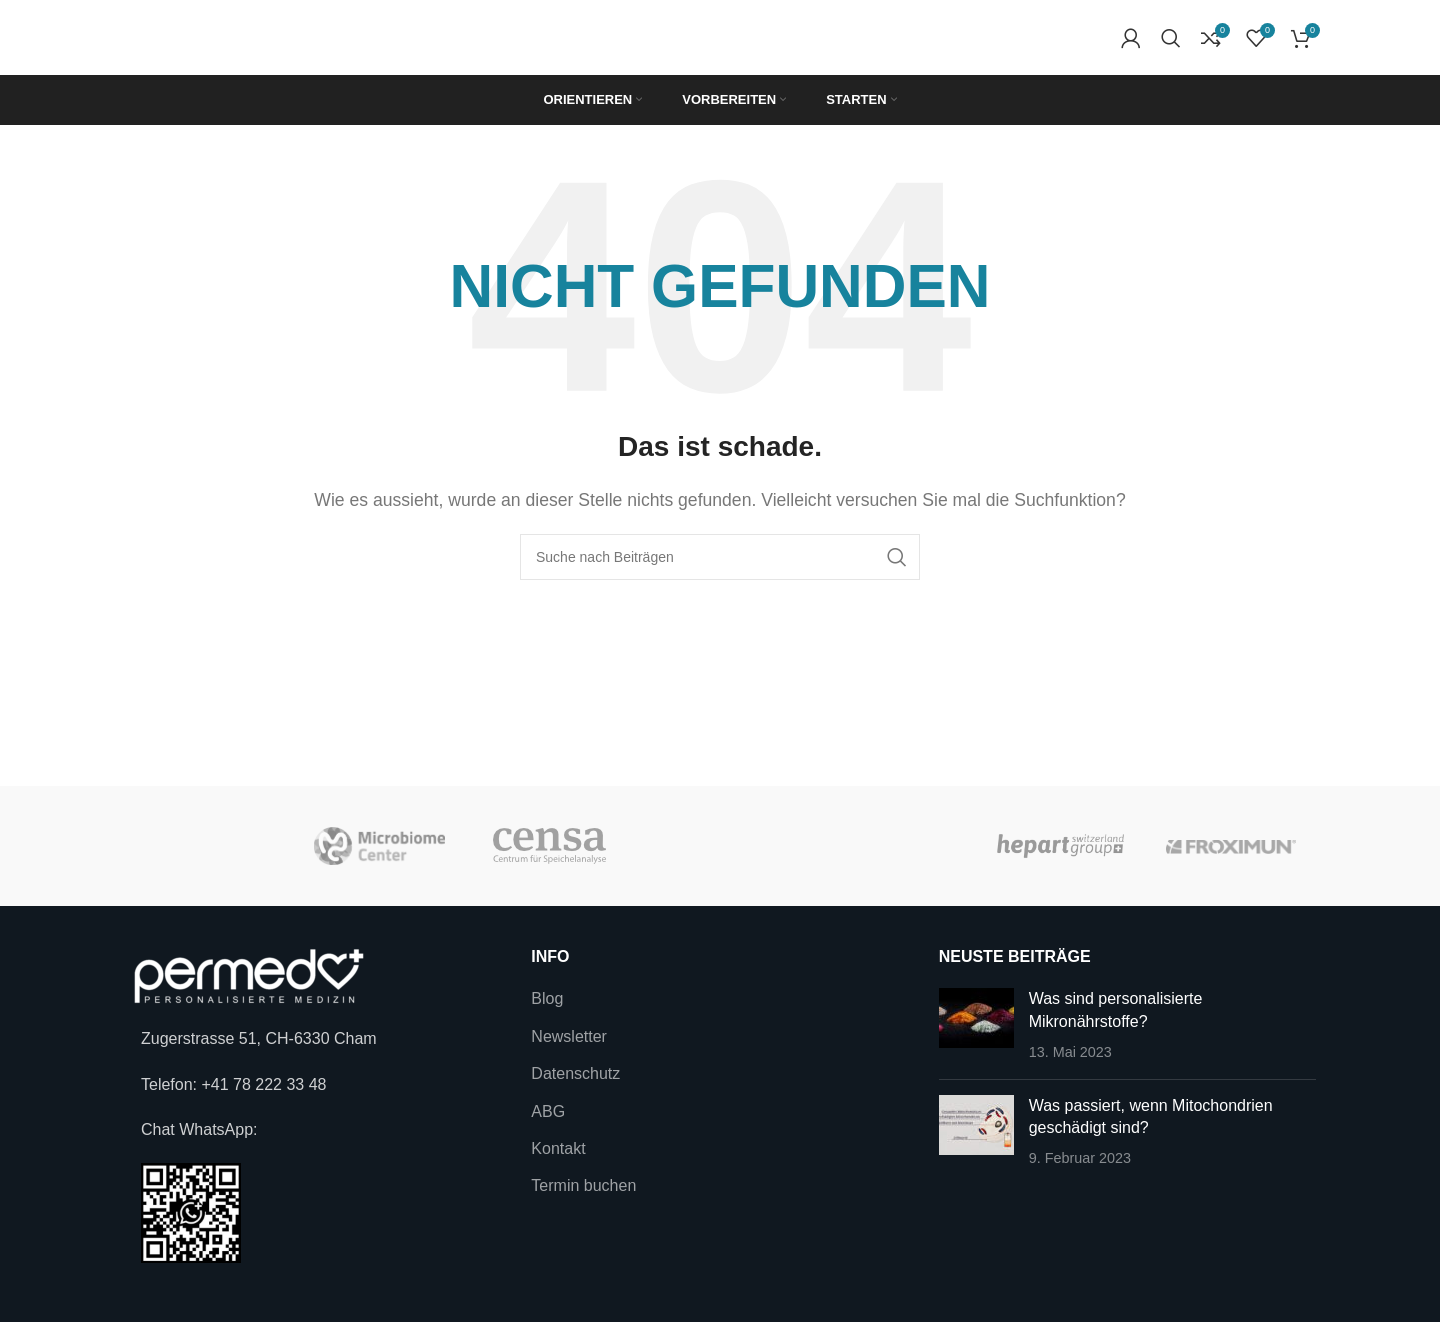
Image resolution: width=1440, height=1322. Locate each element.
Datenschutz (575, 1073)
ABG (548, 1111)
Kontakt (558, 1148)
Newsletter (569, 1036)
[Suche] (1171, 38)
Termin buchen (583, 1185)
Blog (547, 998)
